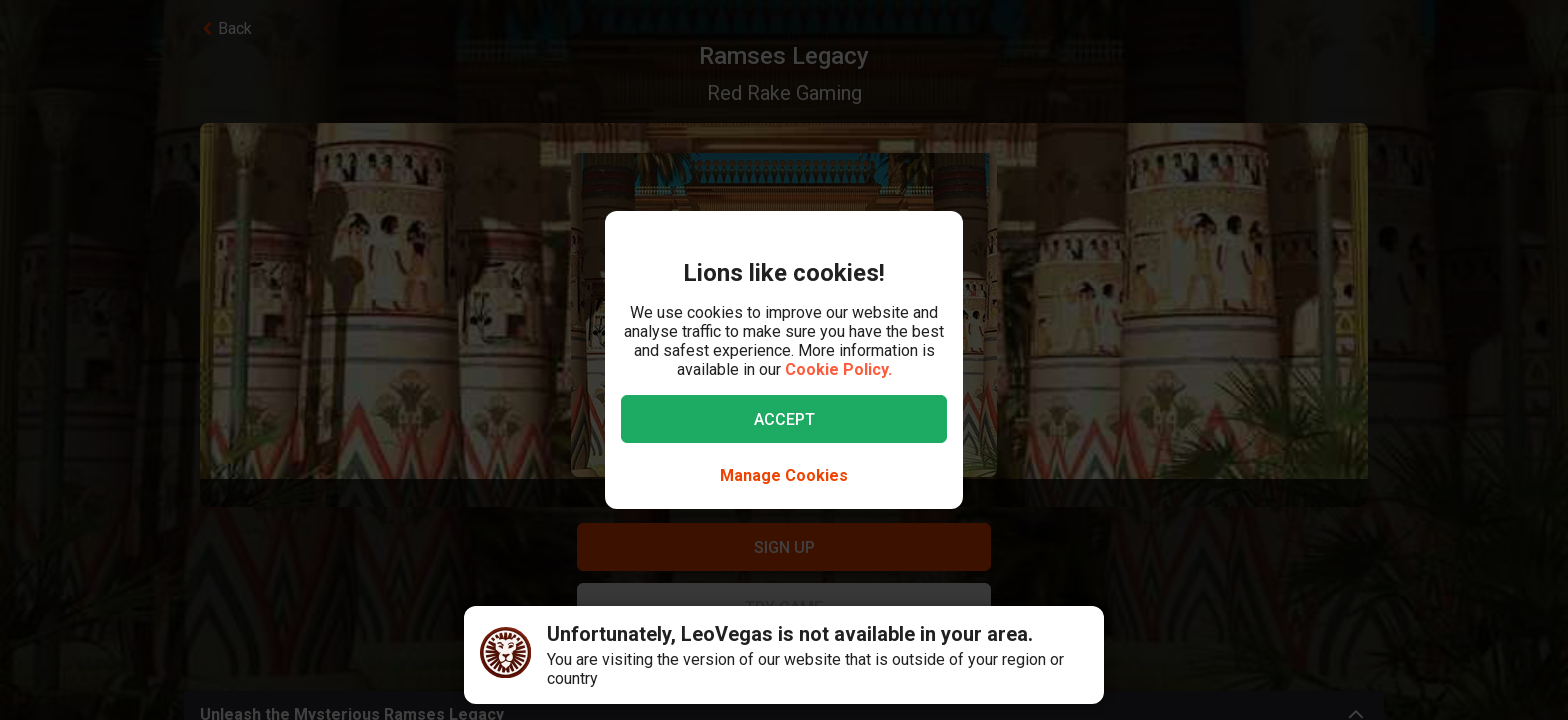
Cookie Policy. (838, 369)
